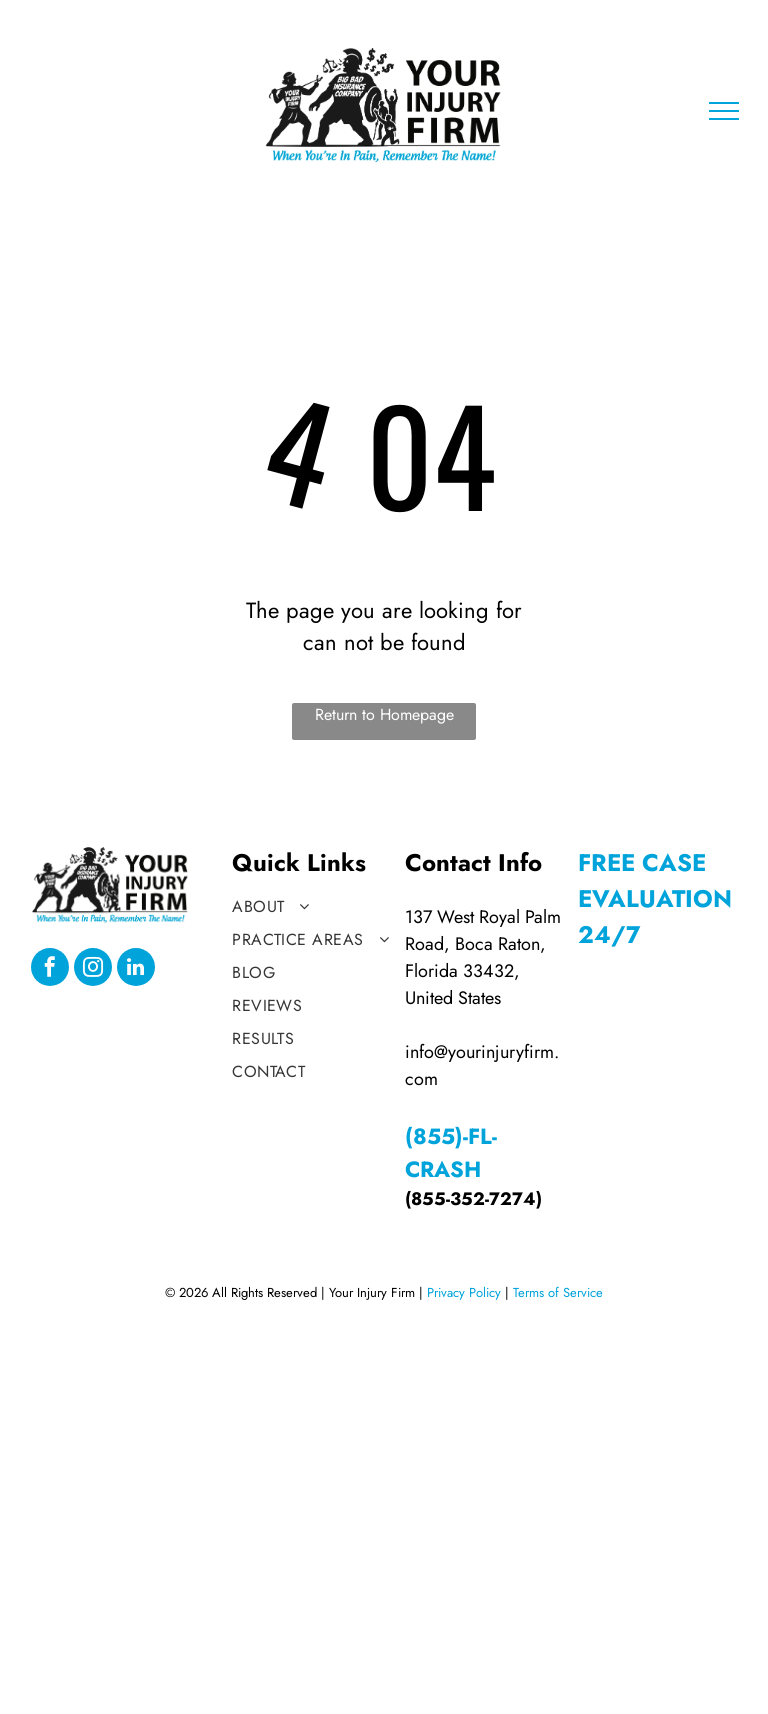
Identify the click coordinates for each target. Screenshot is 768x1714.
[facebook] (50, 969)
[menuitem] (313, 906)
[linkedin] (136, 969)
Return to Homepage (384, 714)
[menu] (724, 111)
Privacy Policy (464, 1292)
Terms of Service (558, 1292)
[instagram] (93, 969)
